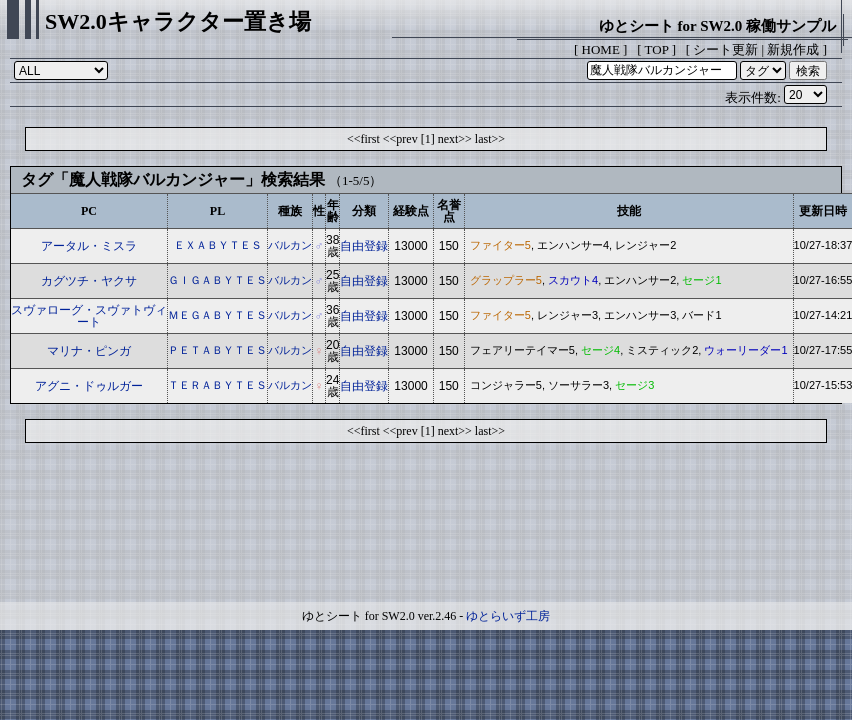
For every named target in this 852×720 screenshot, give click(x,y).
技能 (629, 211)
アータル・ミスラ (89, 246)
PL (217, 211)
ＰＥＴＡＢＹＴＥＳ (217, 350)
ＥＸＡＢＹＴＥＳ (218, 245)
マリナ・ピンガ (89, 351)
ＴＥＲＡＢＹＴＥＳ (217, 385)
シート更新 (725, 49)
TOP (657, 49)
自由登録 (364, 246)
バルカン (290, 245)
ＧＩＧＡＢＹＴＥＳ (217, 280)
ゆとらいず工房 (508, 616)
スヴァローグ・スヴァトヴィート (89, 316)
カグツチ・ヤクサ (89, 281)
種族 (290, 211)
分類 (364, 211)
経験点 (411, 211)
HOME (601, 49)
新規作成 (793, 49)
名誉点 (449, 211)
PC (89, 211)
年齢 (333, 211)
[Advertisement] (426, 527)
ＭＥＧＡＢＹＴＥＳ (217, 315)
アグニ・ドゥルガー (89, 386)
